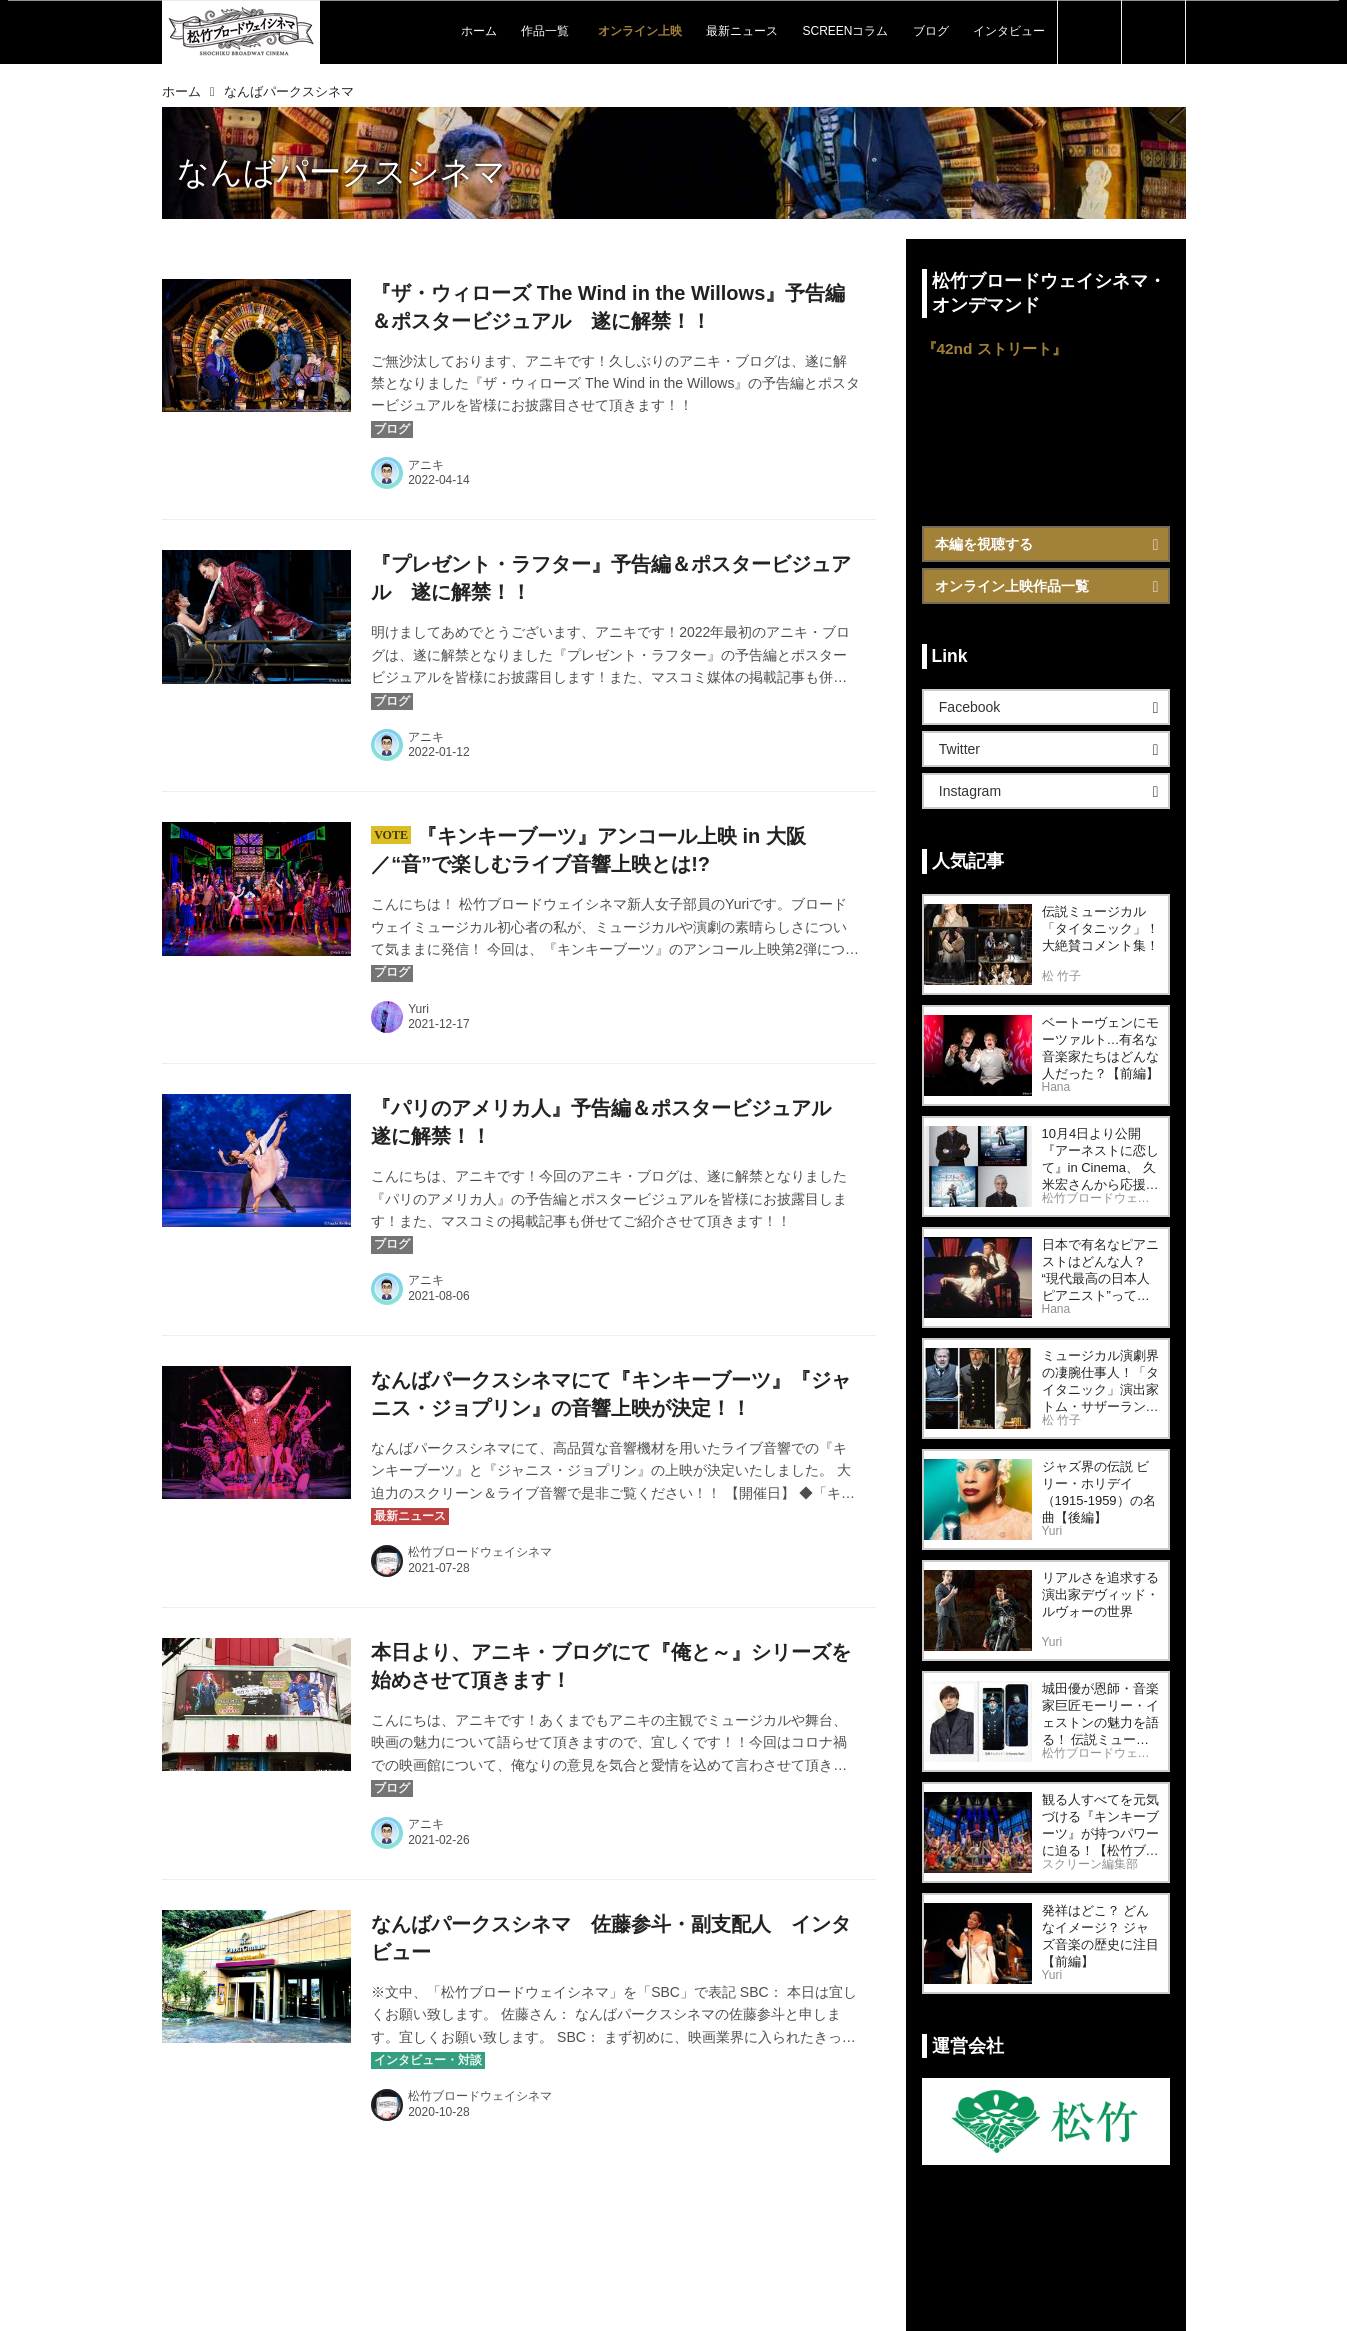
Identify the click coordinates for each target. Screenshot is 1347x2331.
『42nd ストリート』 (994, 348)
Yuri (418, 1009)
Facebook (969, 707)
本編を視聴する (984, 544)
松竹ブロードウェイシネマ (480, 1552)
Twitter (959, 749)
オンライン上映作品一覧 (1012, 586)
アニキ (426, 465)
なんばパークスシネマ (341, 172)
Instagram (970, 791)
